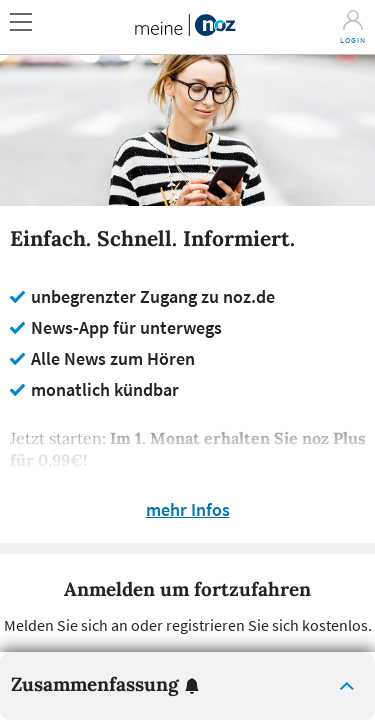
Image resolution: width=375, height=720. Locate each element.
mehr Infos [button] (188, 510)
